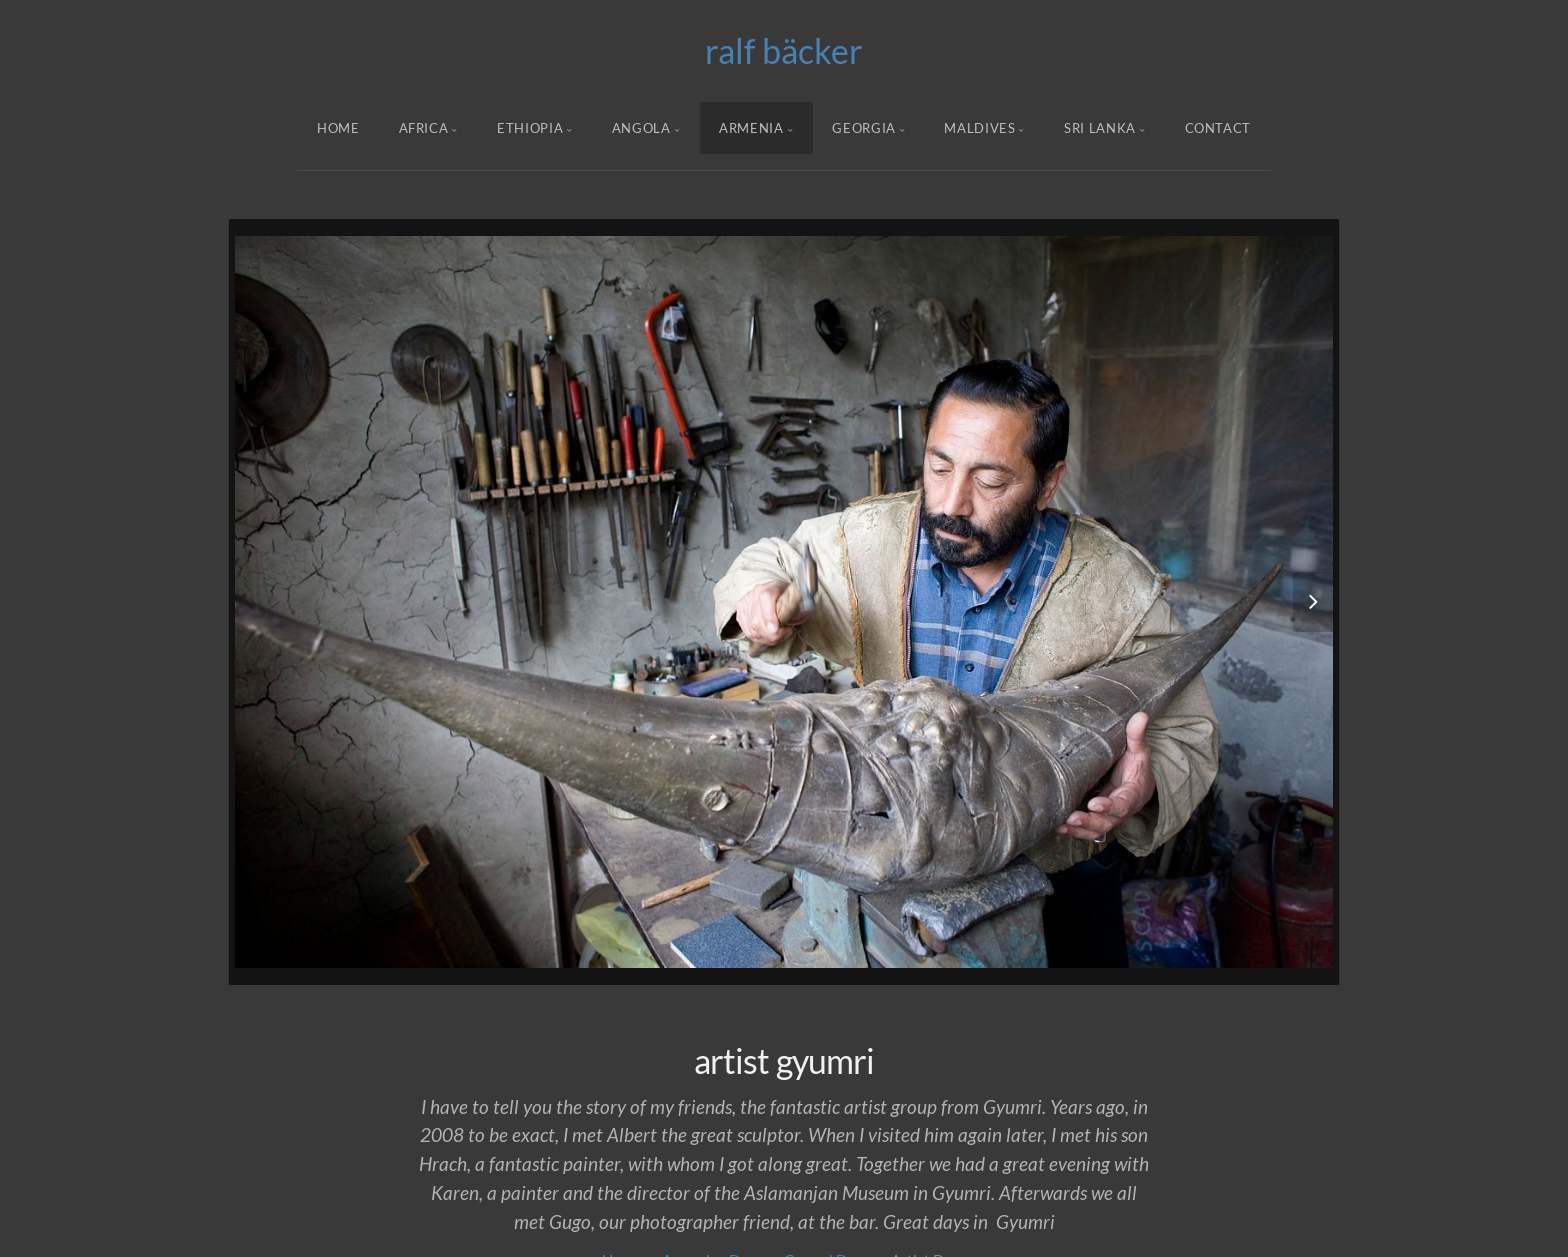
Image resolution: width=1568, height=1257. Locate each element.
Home (338, 128)
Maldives (979, 128)
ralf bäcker (784, 50)
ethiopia (530, 128)
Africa (424, 128)
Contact (1218, 128)
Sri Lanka (1100, 128)
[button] (1273, 601)
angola (641, 128)
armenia (751, 128)
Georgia (864, 128)
